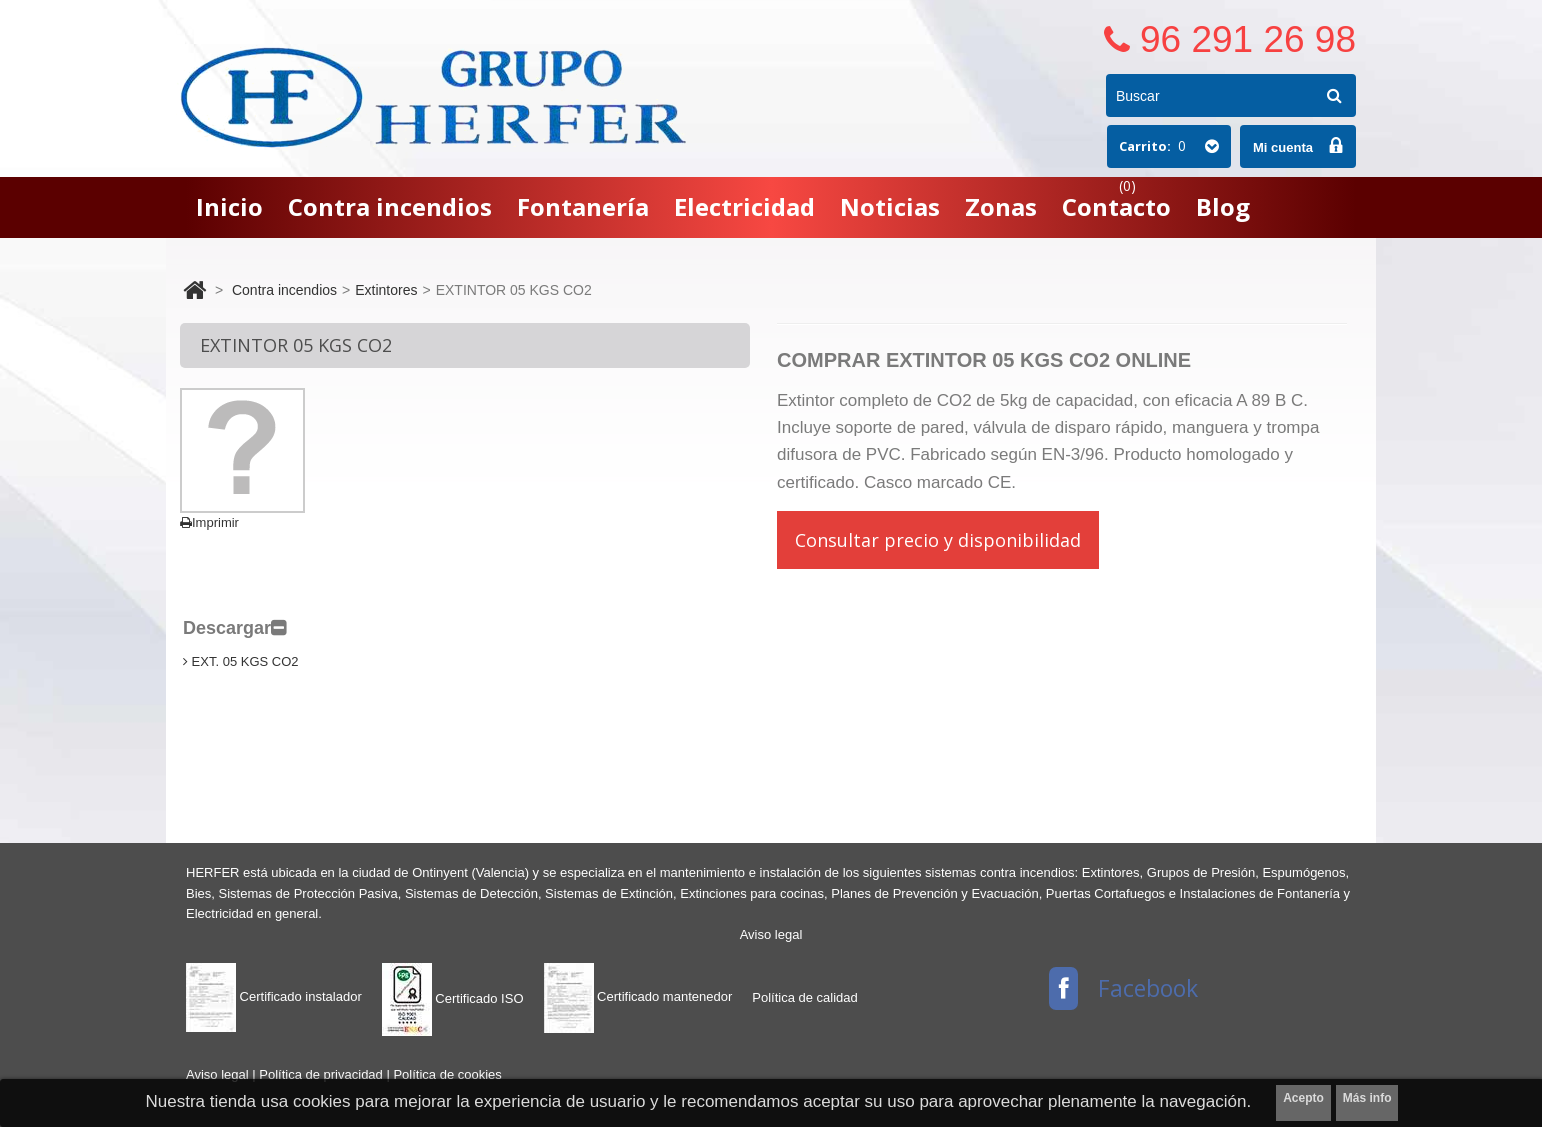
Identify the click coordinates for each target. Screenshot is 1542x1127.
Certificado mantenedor (638, 996)
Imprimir (209, 522)
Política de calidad (805, 997)
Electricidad (744, 206)
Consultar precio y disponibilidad (938, 540)
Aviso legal (771, 934)
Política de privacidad (322, 1074)
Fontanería (583, 206)
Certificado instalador (274, 996)
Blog (1223, 206)
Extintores (386, 290)
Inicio (229, 206)
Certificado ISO (453, 998)
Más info (1367, 1098)
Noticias (890, 206)
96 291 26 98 (1248, 39)
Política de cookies (447, 1074)
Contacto (1116, 206)
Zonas (1001, 206)
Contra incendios (390, 206)
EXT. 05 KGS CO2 (241, 661)
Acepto (1303, 1098)
